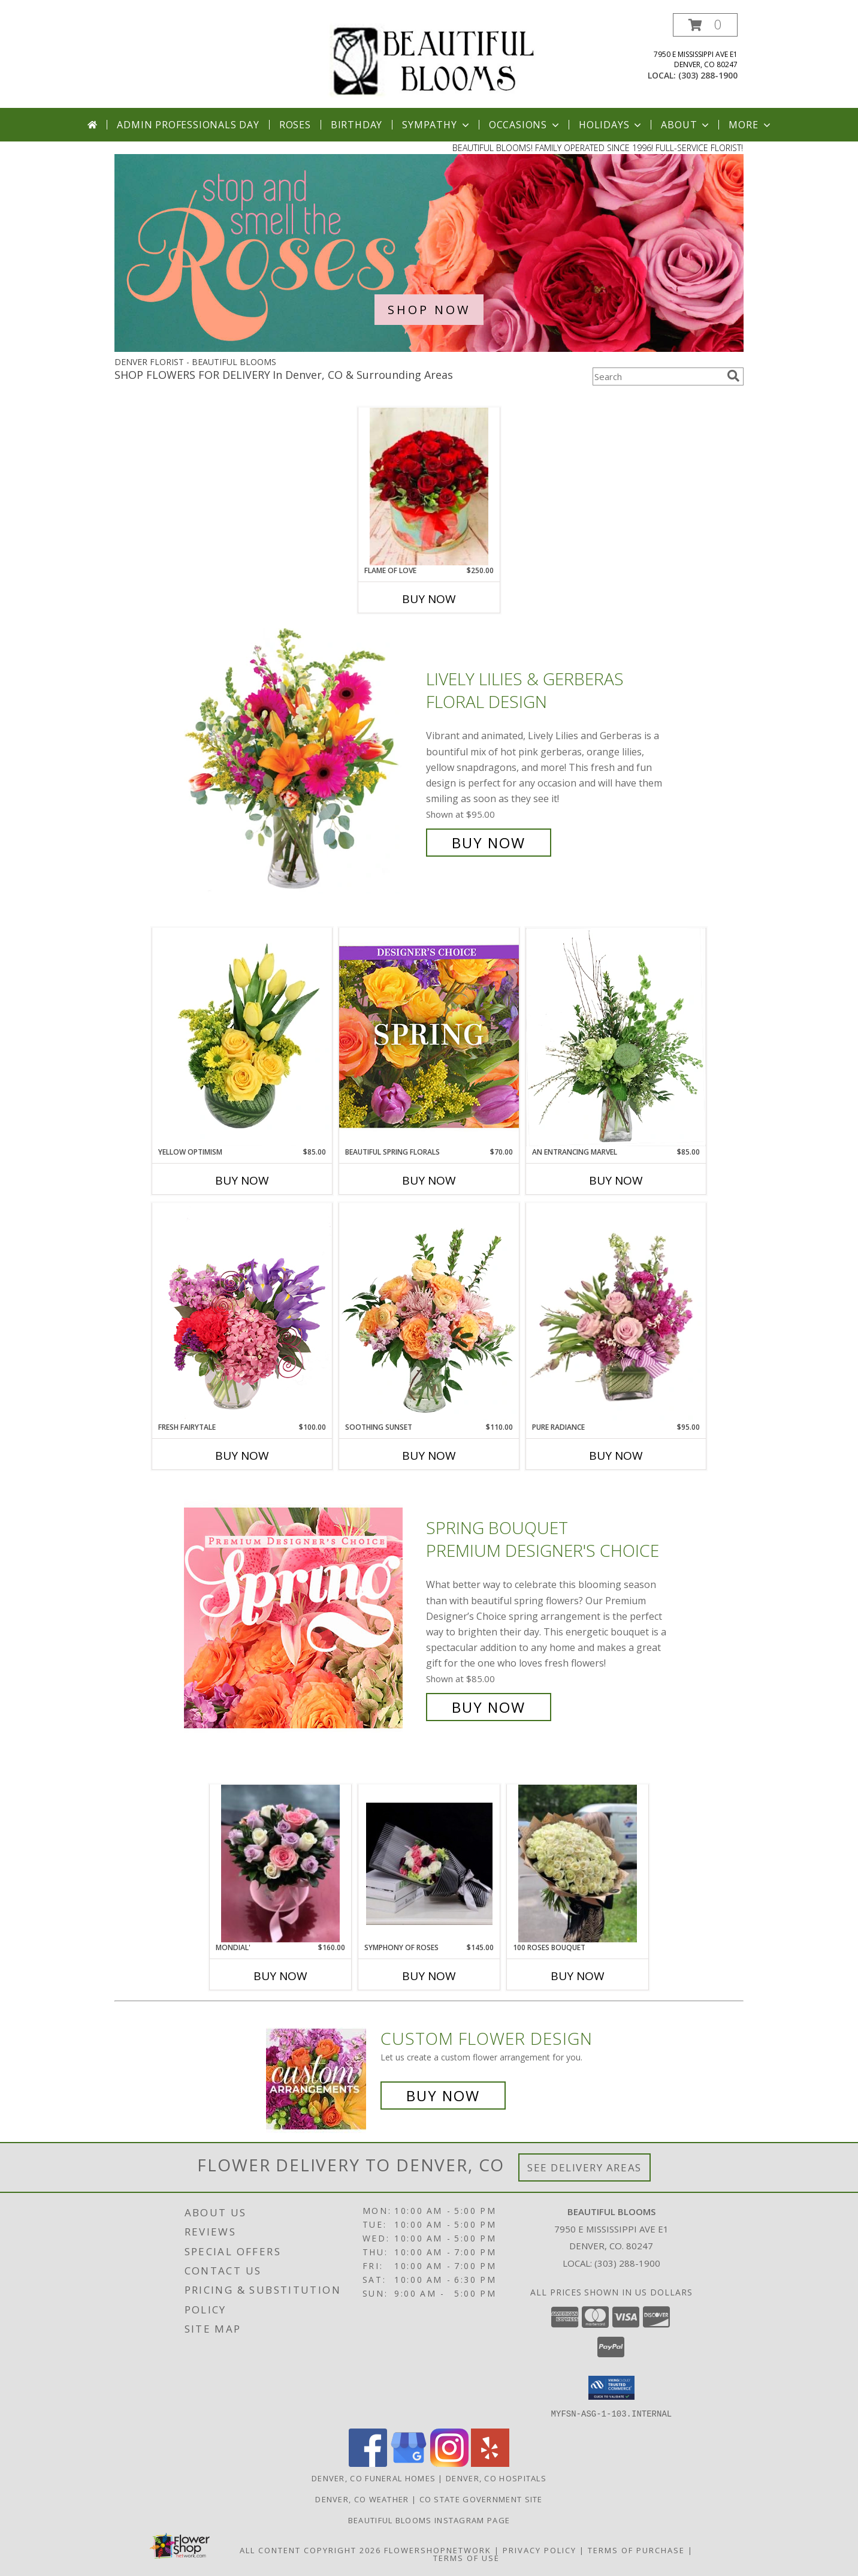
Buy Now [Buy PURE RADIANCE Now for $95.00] (616, 1455)
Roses (295, 124)
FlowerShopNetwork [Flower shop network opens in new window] (437, 2549)
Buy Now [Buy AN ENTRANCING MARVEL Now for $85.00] (616, 1180)
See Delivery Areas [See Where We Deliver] (584, 2167)
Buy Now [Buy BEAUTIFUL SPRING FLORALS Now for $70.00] (429, 1180)
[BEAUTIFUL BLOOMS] (433, 59)
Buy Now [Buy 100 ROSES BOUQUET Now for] (578, 1976)
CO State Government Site (481, 2498)
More (750, 124)
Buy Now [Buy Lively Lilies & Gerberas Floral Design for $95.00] (488, 842)
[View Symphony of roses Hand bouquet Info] (429, 1864)
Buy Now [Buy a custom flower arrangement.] (443, 2095)
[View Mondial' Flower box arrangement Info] (280, 1864)
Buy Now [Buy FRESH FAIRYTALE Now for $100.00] (242, 1455)
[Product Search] (657, 376)
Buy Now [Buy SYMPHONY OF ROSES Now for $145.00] (429, 1976)
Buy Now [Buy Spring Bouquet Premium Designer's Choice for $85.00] (488, 1707)
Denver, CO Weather (362, 2498)
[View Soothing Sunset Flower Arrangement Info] (429, 1312)
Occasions (525, 124)
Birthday (356, 124)
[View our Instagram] (449, 2463)
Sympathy (436, 124)
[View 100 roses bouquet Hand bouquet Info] (577, 1864)
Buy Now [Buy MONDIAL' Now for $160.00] (280, 1976)
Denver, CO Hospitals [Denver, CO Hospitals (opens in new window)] (496, 2477)
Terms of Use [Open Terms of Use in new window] (466, 2557)
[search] (733, 375)
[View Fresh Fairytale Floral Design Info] (242, 1312)
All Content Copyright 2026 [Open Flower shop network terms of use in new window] (310, 2549)
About (686, 124)
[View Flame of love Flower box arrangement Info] (429, 487)
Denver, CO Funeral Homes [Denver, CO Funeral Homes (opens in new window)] (374, 2477)
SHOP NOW (429, 310)
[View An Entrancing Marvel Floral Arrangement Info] (616, 1037)
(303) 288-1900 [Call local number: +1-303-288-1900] (708, 75)
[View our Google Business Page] (408, 2463)
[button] (705, 25)
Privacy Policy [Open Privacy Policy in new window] (539, 2549)
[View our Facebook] (368, 2463)
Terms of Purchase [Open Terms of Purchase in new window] (636, 2549)
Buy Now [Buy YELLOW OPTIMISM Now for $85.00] (242, 1180)
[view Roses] (429, 348)
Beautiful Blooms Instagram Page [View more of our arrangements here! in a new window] (429, 2519)
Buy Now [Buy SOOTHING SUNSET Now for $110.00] (429, 1455)
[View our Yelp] (490, 2463)
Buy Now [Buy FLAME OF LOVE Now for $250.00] (429, 599)
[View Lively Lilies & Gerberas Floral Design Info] (302, 761)
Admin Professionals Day (188, 124)
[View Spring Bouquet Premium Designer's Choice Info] (302, 1617)
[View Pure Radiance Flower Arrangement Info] (616, 1312)
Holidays (611, 124)
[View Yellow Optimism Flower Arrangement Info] (242, 1037)
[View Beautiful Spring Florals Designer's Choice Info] (429, 1037)
